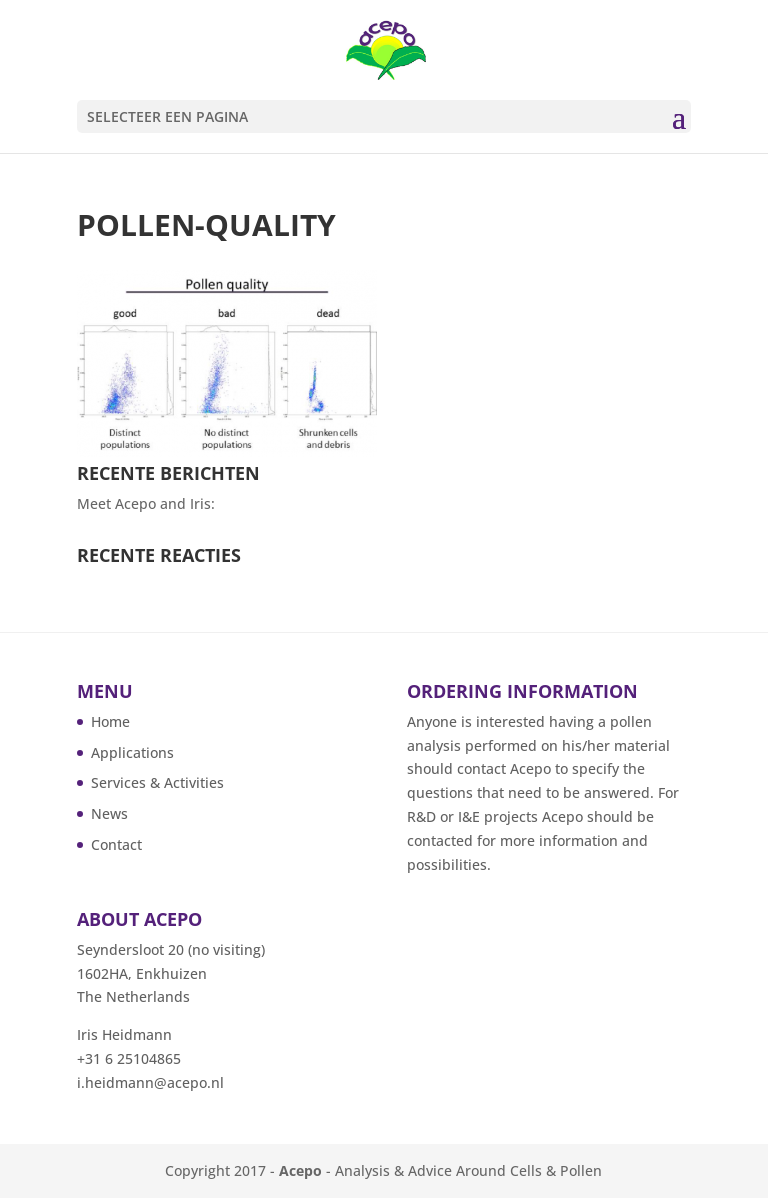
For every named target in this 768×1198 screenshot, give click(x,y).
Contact (116, 844)
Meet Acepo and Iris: (146, 503)
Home (110, 721)
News (109, 813)
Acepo (300, 1170)
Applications (132, 752)
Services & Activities (157, 782)
